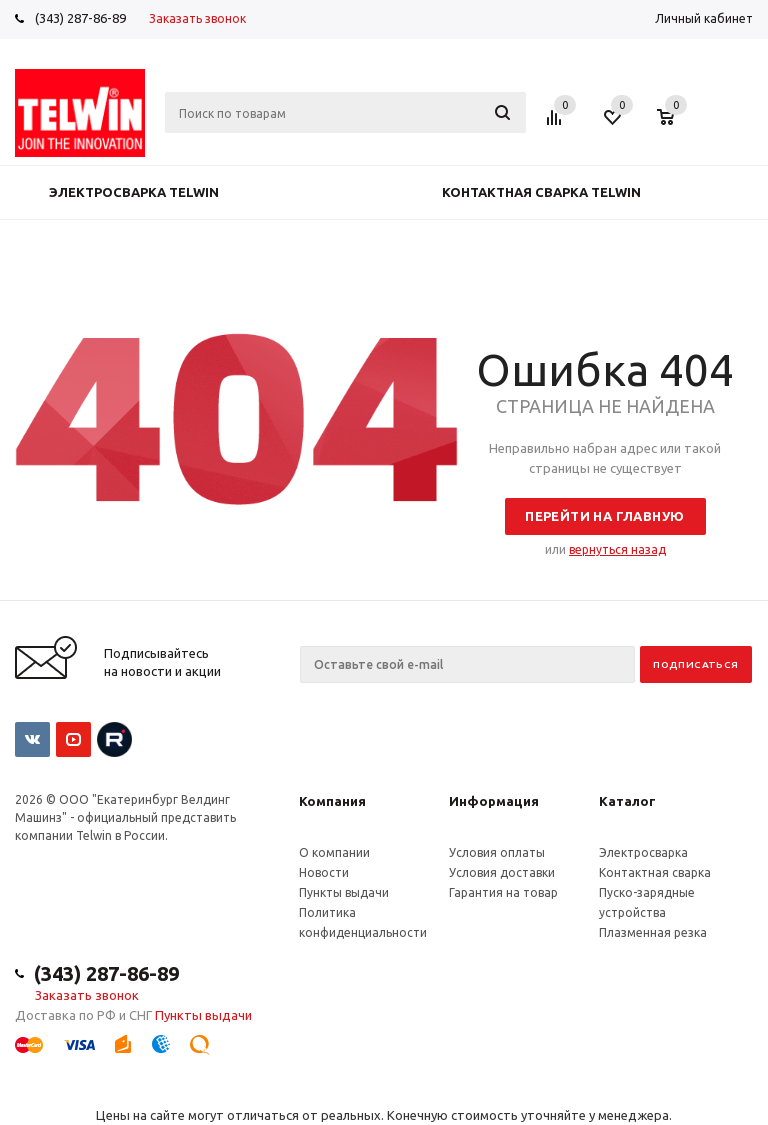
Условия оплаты (497, 852)
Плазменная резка (653, 932)
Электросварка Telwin (134, 192)
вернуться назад (617, 549)
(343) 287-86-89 (80, 18)
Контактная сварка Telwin (541, 192)
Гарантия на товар (503, 892)
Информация (494, 801)
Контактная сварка (655, 872)
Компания (332, 801)
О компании (334, 852)
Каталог (627, 801)
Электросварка (643, 852)
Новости (324, 872)
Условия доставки (502, 872)
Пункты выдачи (344, 892)
